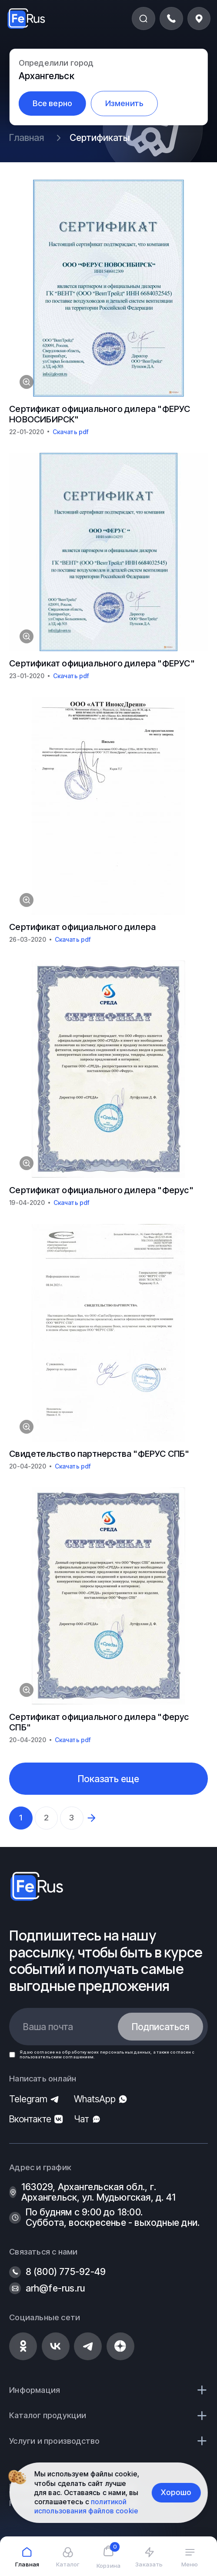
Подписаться (160, 2026)
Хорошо (176, 2492)
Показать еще (108, 1778)
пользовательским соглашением (57, 2056)
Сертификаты (100, 137)
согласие (44, 2052)
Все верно (53, 103)
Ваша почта (48, 2026)
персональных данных (125, 2052)
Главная (26, 137)
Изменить (124, 103)
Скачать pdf (71, 431)
